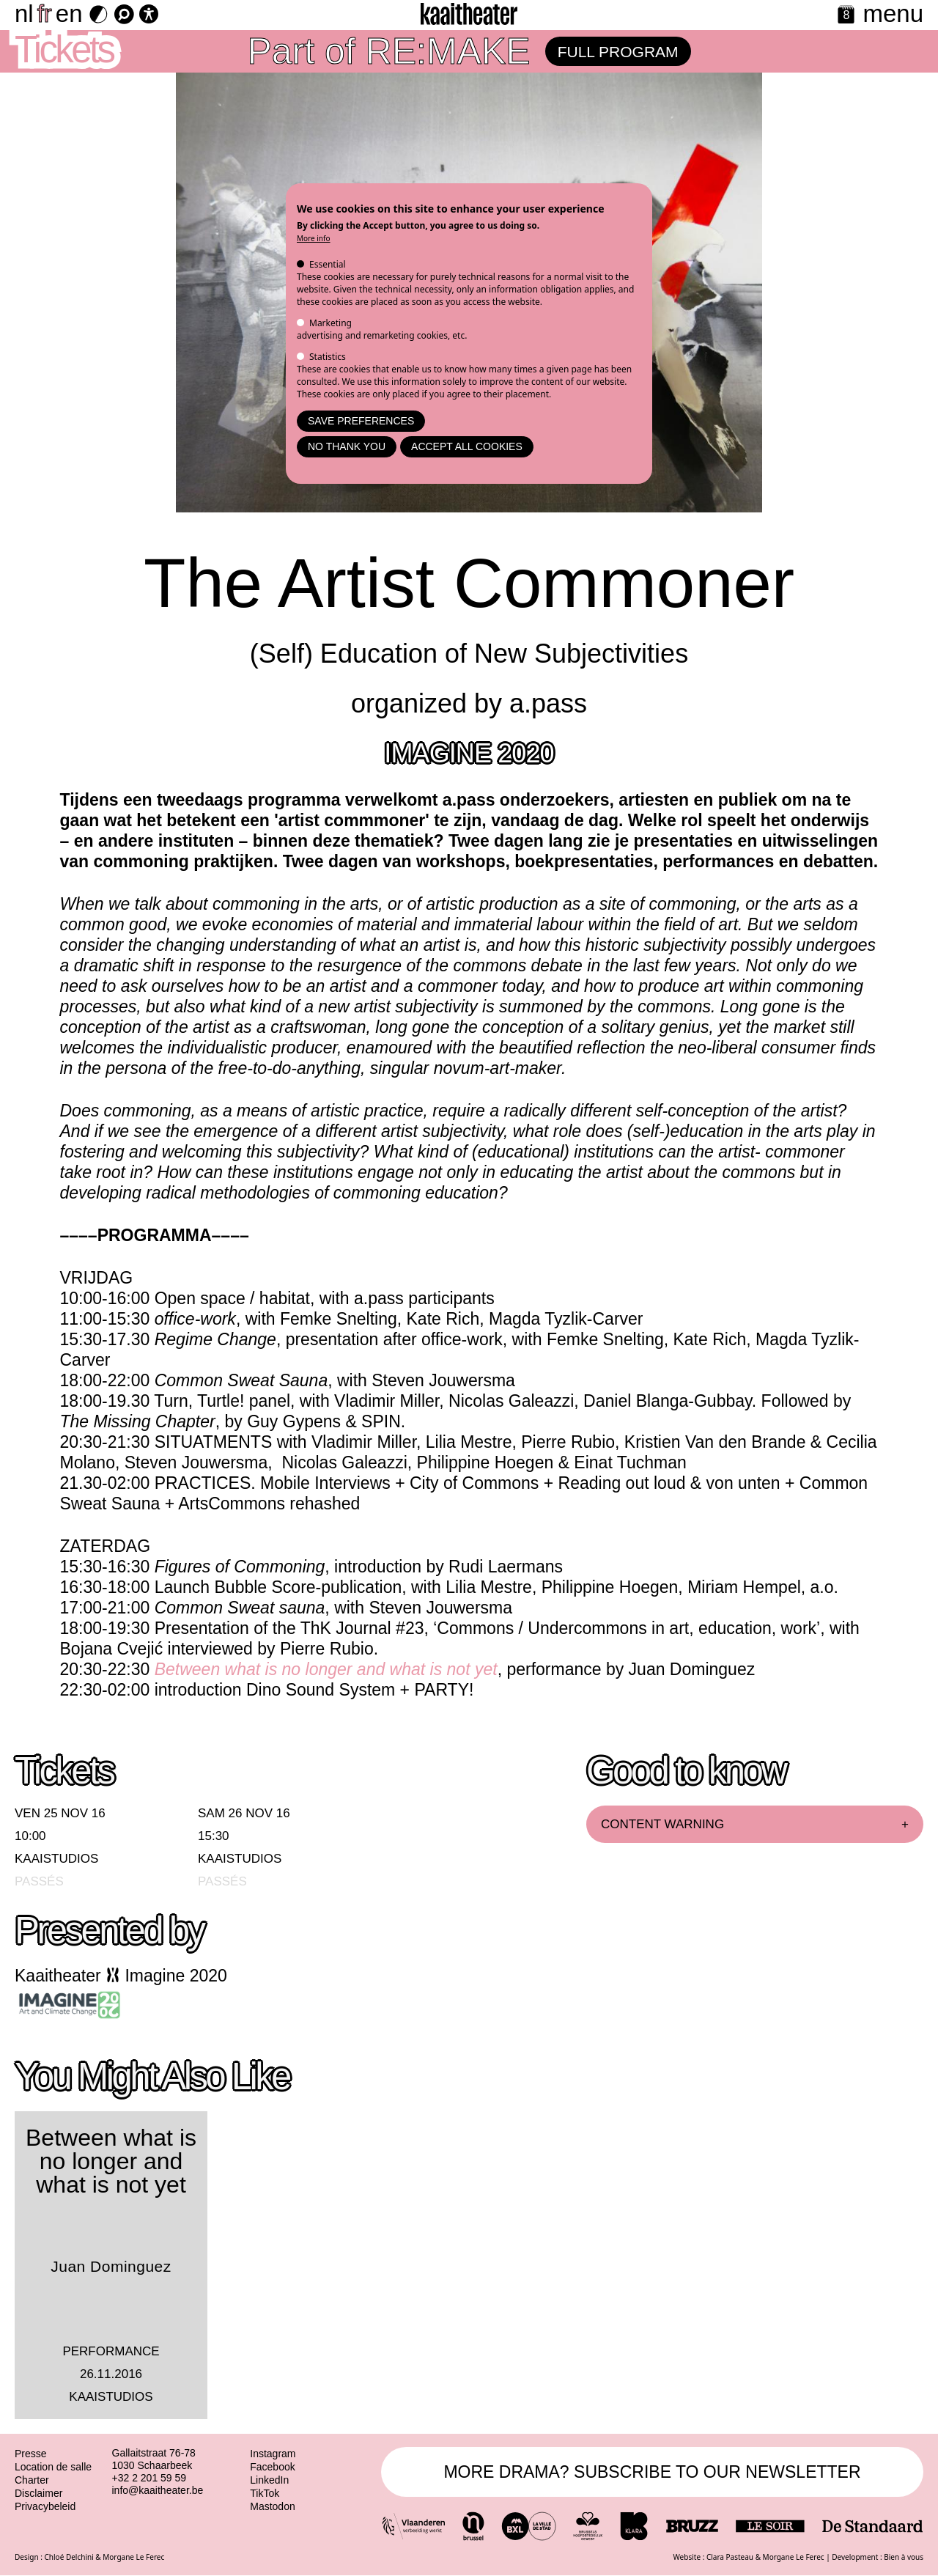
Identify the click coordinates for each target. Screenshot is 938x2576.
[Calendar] (846, 16)
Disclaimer (38, 2493)
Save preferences (361, 421)
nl (24, 13)
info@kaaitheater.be (158, 2490)
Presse (31, 2453)
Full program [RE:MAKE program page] (618, 51)
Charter (32, 2480)
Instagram (272, 2453)
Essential (327, 264)
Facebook (272, 2467)
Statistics (327, 356)
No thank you (346, 446)
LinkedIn (269, 2480)
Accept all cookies (466, 446)
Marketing (330, 323)
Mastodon (272, 2506)
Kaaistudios (56, 1859)
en (69, 13)
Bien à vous (903, 2557)
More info (313, 238)
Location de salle (53, 2467)
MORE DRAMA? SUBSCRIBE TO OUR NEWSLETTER (651, 2471)
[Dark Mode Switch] (98, 14)
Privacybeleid (45, 2506)
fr (44, 13)
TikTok (264, 2493)
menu (893, 13)
